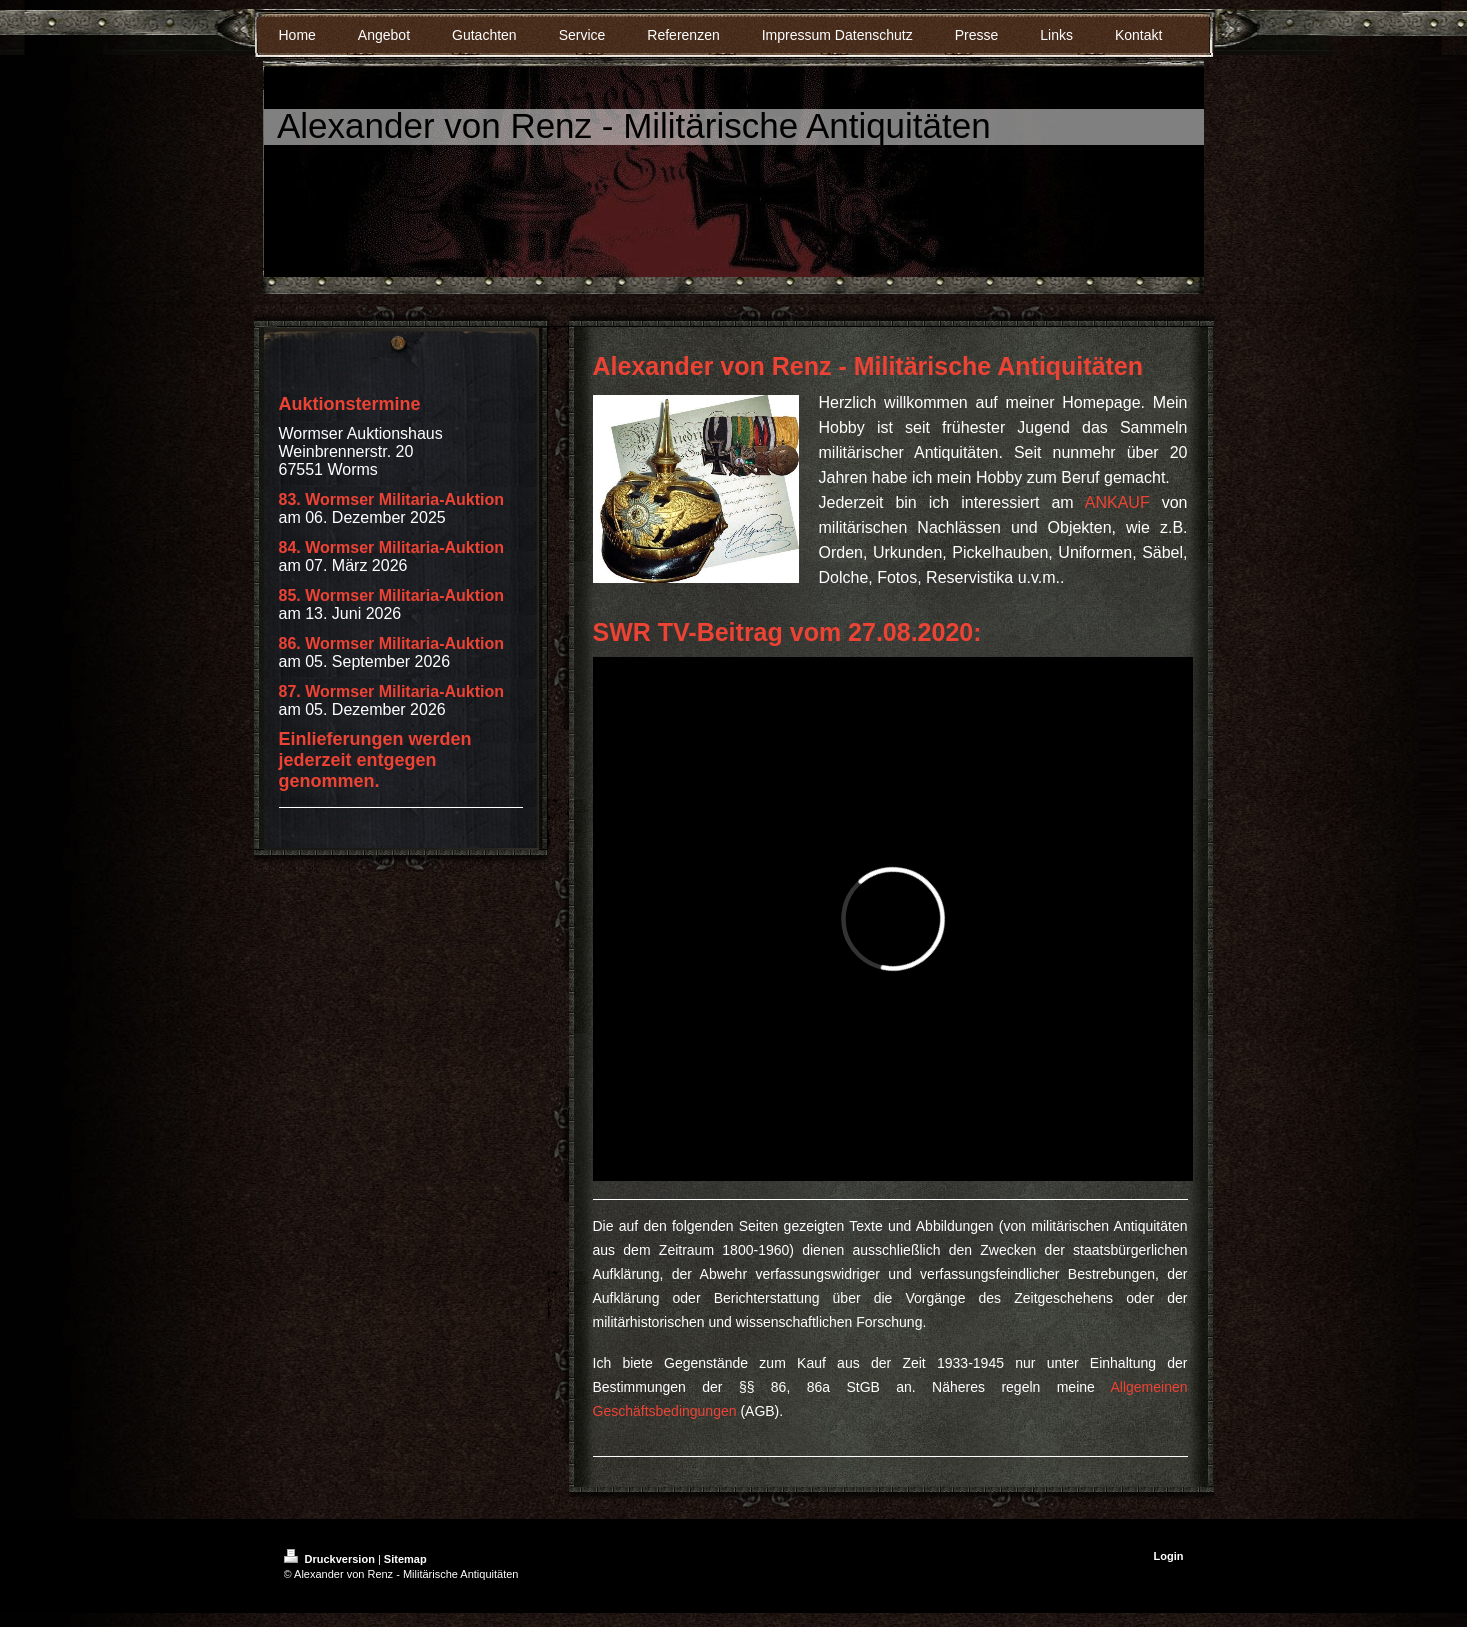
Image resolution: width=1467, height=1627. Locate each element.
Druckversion (331, 1559)
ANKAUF (1117, 502)
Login (1169, 1556)
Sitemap (405, 1559)
